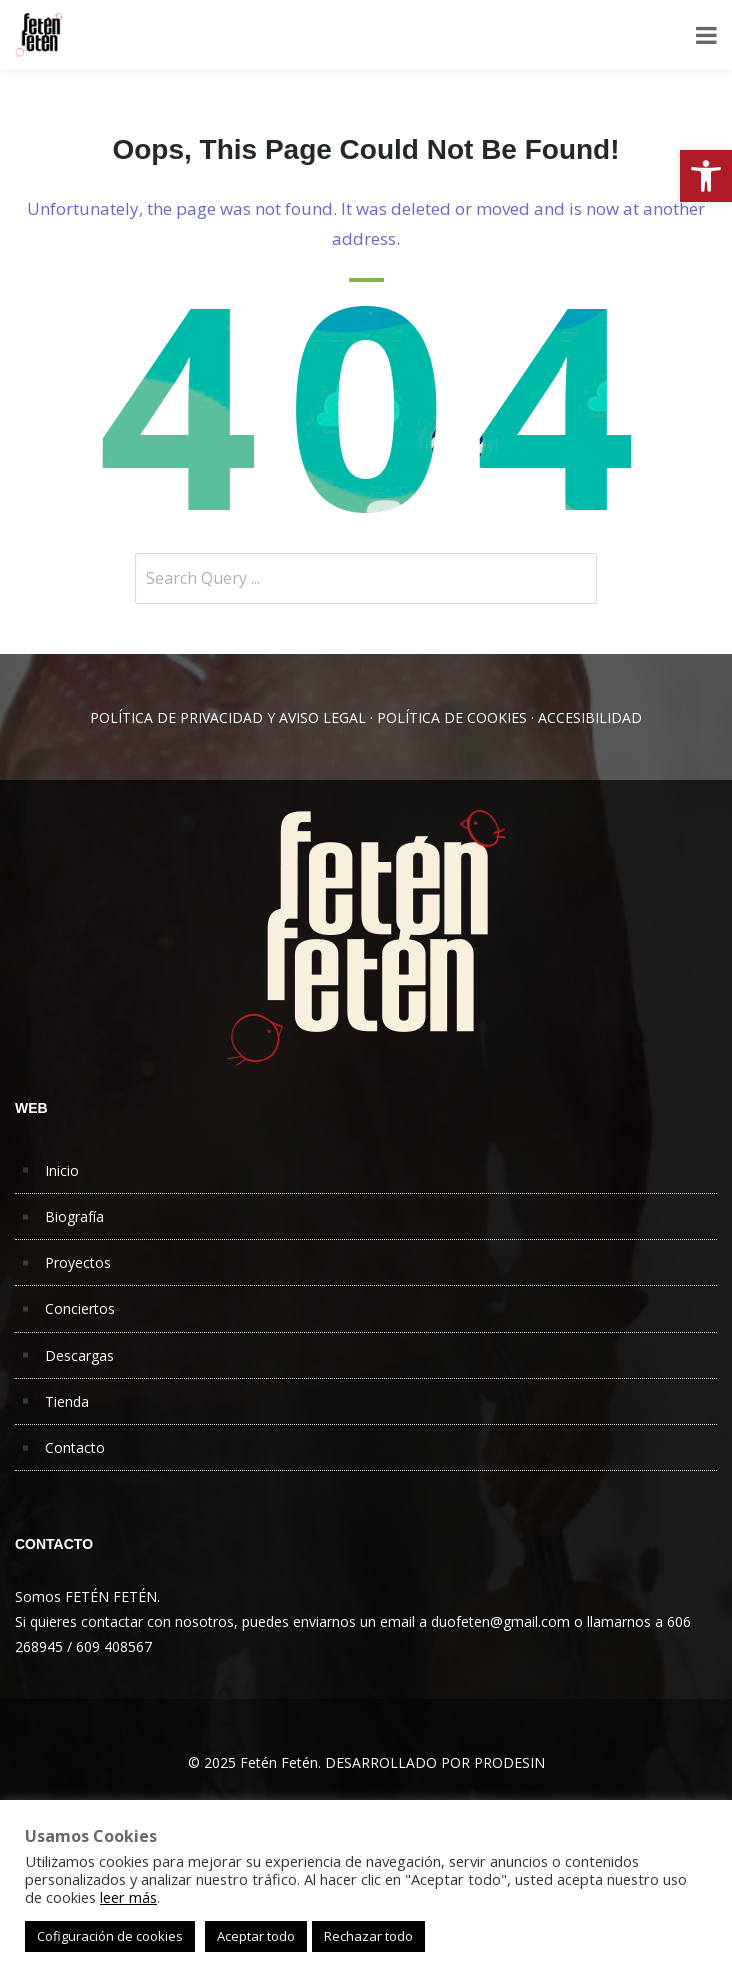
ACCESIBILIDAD (590, 717)
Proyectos (78, 1262)
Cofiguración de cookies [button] (110, 1936)
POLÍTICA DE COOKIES (452, 717)
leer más (128, 1897)
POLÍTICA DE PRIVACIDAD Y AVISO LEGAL (228, 717)
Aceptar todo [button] (256, 1936)
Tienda (67, 1401)
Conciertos (80, 1308)
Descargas (79, 1355)
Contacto (75, 1447)
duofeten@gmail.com (500, 1621)
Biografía (74, 1216)
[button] (706, 176)
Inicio (62, 1170)
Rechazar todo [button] (368, 1936)
